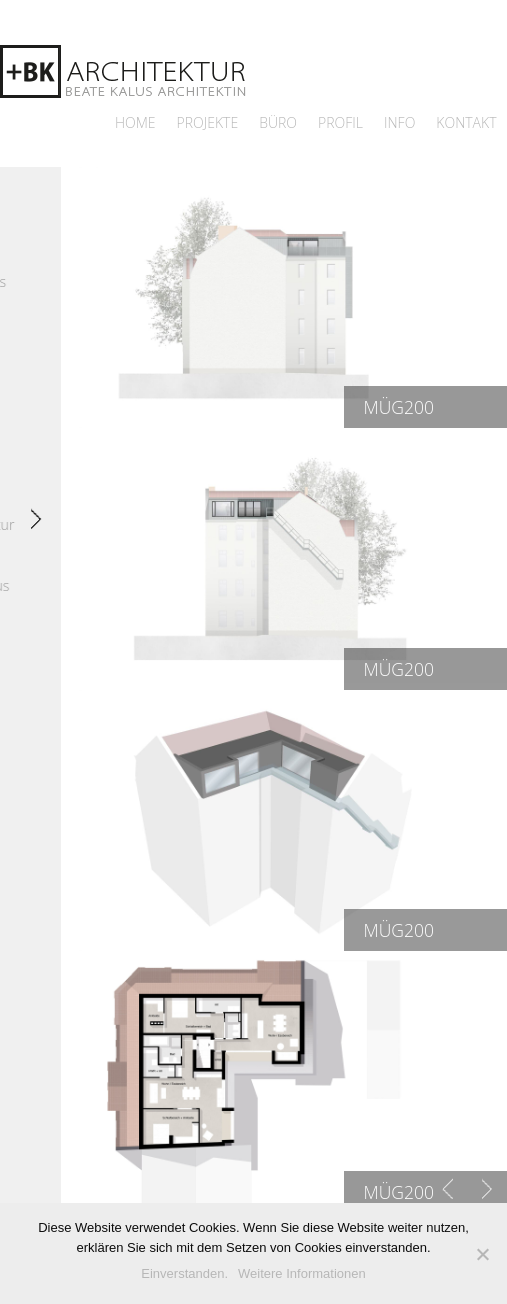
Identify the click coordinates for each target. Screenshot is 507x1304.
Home (135, 122)
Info (399, 122)
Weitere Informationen (302, 1273)
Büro (278, 122)
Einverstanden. (184, 1273)
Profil (340, 122)
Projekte (208, 122)
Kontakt (466, 122)
